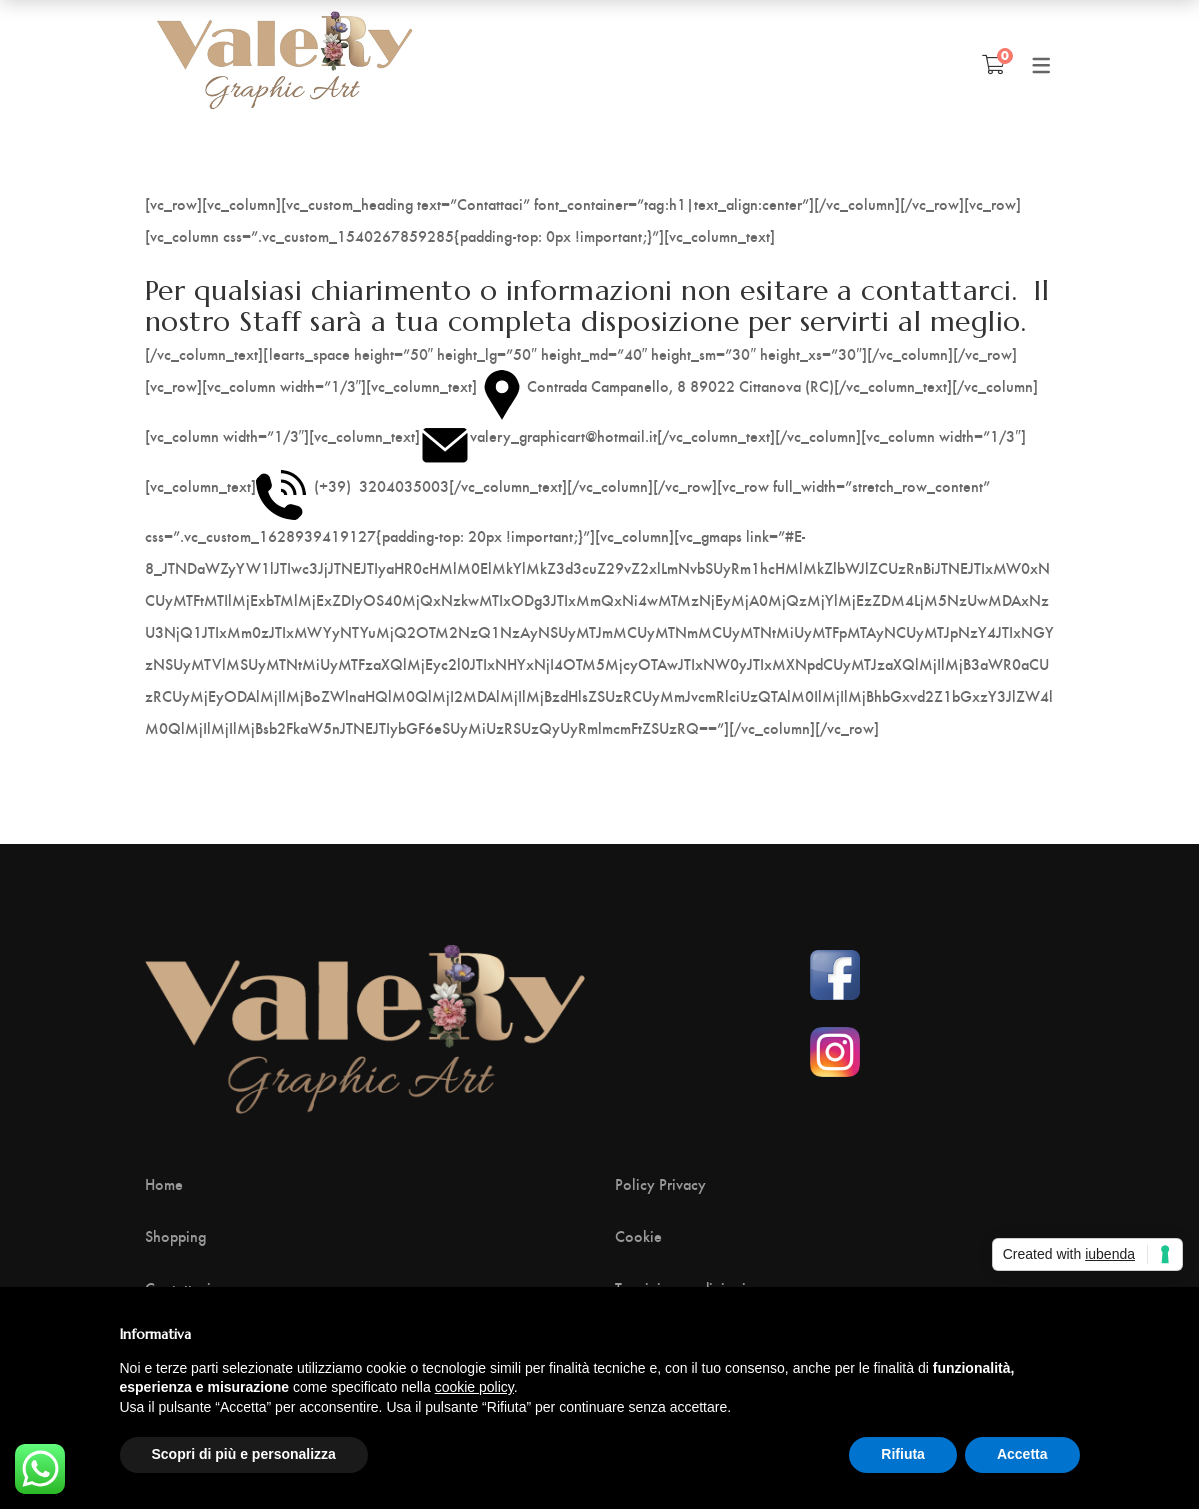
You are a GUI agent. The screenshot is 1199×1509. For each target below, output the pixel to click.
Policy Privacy (660, 1184)
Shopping (175, 1236)
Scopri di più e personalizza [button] (244, 1454)
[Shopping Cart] (993, 64)
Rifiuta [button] (903, 1454)
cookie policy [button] (474, 1387)
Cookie (638, 1236)
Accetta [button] (1022, 1454)
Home (164, 1184)
